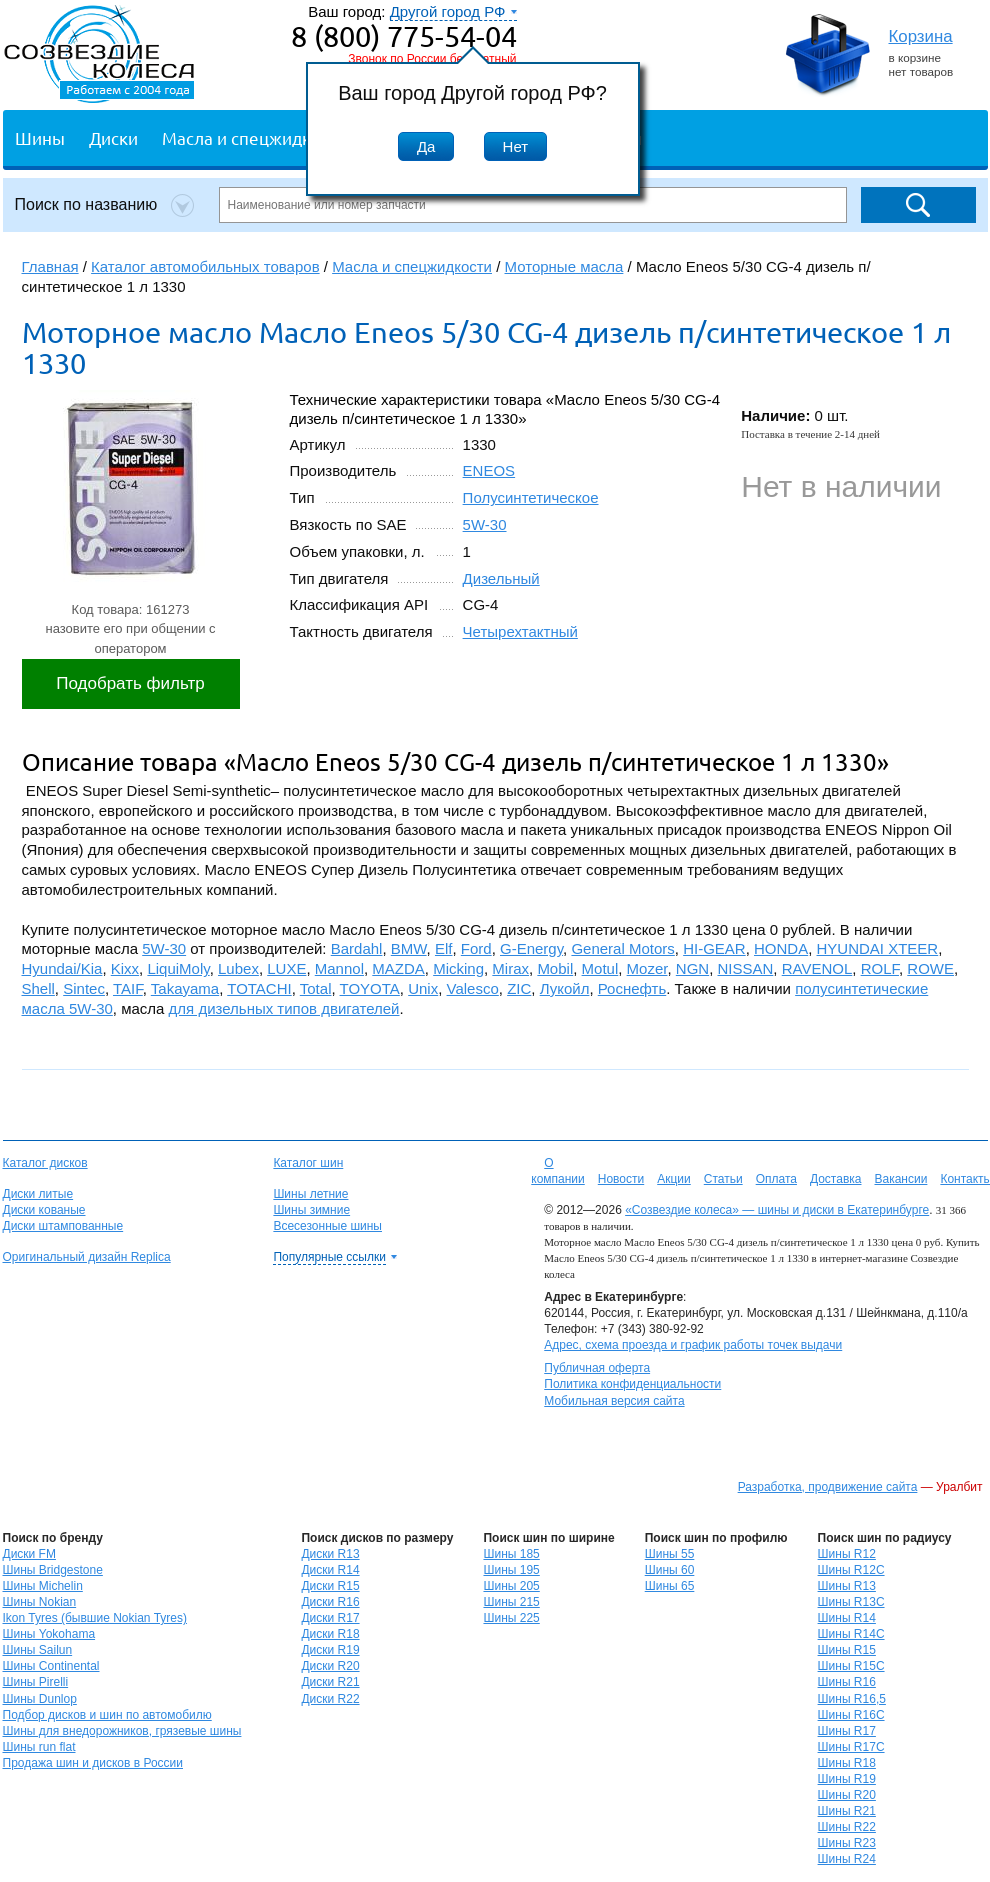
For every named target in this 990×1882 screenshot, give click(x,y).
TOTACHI (259, 988)
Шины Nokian (40, 1602)
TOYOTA (370, 988)
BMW (409, 948)
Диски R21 (330, 1682)
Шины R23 (847, 1843)
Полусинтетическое (531, 497)
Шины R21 (847, 1811)
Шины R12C (851, 1570)
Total (316, 988)
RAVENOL (817, 968)
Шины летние (310, 1194)
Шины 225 (511, 1618)
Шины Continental (51, 1666)
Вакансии (900, 1179)
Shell (38, 988)
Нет (516, 146)
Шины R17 (847, 1731)
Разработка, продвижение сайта (828, 1487)
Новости (621, 1179)
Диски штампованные (63, 1226)
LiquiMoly (178, 968)
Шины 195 (511, 1570)
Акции (674, 1179)
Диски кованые (44, 1210)
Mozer (647, 968)
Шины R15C (851, 1666)
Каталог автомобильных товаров (205, 266)
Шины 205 (511, 1586)
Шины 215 (511, 1602)
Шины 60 (670, 1570)
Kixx (125, 968)
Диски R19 (330, 1650)
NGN (692, 968)
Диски (113, 137)
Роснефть (632, 988)
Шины (40, 137)
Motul (600, 968)
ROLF (880, 968)
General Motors (622, 948)
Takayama (185, 988)
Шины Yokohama (49, 1634)
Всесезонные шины (327, 1226)
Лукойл (565, 988)
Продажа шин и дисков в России (93, 1763)
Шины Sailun (38, 1650)
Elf (444, 948)
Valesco (473, 988)
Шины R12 (847, 1554)
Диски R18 (330, 1634)
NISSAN (746, 968)
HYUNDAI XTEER (878, 948)
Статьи (723, 1179)
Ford (476, 948)
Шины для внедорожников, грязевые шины (122, 1731)
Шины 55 (670, 1554)
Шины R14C (851, 1634)
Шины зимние (311, 1210)
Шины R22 (847, 1827)
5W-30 (485, 524)
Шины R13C (851, 1602)
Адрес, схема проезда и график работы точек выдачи (693, 1345)
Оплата (776, 1179)
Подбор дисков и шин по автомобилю (107, 1715)
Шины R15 (847, 1650)
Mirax (510, 968)
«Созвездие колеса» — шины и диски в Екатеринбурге (777, 1210)
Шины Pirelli (36, 1682)
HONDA (781, 948)
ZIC (519, 988)
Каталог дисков (45, 1163)
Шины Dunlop (40, 1699)
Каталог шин (308, 1163)
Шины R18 (847, 1763)
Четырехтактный (520, 631)
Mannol (339, 968)
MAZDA (398, 968)
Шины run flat (39, 1747)
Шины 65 (670, 1586)
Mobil (555, 968)
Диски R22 (330, 1699)
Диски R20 (330, 1666)
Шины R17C (851, 1747)
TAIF (128, 988)
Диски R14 (330, 1570)
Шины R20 (847, 1795)
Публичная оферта (597, 1368)
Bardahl (357, 948)
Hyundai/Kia (62, 968)
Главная (50, 266)
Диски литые (38, 1194)
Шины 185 (511, 1554)
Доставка (836, 1179)
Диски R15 (330, 1586)
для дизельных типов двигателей (284, 1008)
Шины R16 (847, 1682)
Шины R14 (847, 1618)
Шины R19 (847, 1779)
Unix (423, 988)
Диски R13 (330, 1554)
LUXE (286, 968)
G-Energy (531, 948)
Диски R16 (330, 1602)
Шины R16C (851, 1715)
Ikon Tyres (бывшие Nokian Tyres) (95, 1618)
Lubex (238, 968)
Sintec (84, 988)
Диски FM (29, 1554)
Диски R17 (330, 1618)
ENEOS (489, 470)
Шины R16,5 (852, 1699)
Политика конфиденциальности (632, 1384)
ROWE (930, 968)
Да (426, 146)
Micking (458, 968)
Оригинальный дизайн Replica (87, 1257)
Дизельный (501, 578)
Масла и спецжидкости (254, 137)
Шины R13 (847, 1586)
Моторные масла (564, 266)
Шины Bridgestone (53, 1570)
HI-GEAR (714, 948)
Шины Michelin (43, 1586)
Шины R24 (847, 1859)
